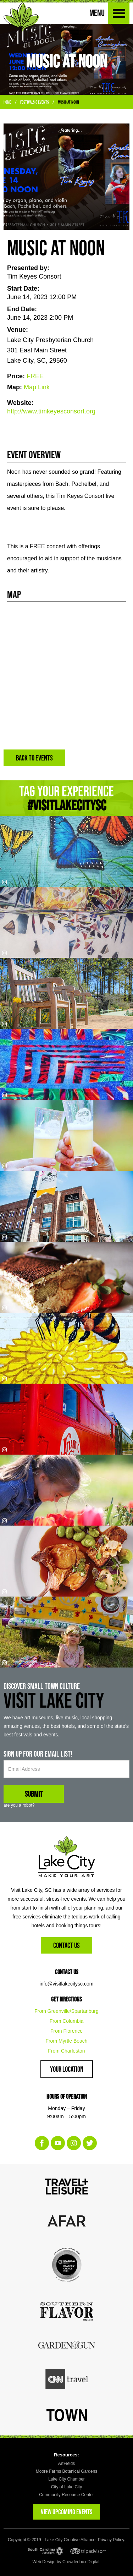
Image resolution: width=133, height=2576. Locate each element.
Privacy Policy (111, 2539)
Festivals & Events (34, 102)
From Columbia (67, 2021)
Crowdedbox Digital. (81, 2561)
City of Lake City (66, 2487)
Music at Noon (68, 102)
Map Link (37, 387)
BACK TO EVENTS (34, 758)
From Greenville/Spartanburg (66, 2011)
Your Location (66, 2069)
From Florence (66, 2031)
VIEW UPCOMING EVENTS (66, 2512)
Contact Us (66, 1945)
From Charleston (66, 2051)
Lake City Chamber (66, 2479)
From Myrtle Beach (66, 2041)
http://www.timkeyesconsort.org (51, 411)
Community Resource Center (66, 2495)
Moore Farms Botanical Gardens (66, 2471)
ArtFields (66, 2463)
